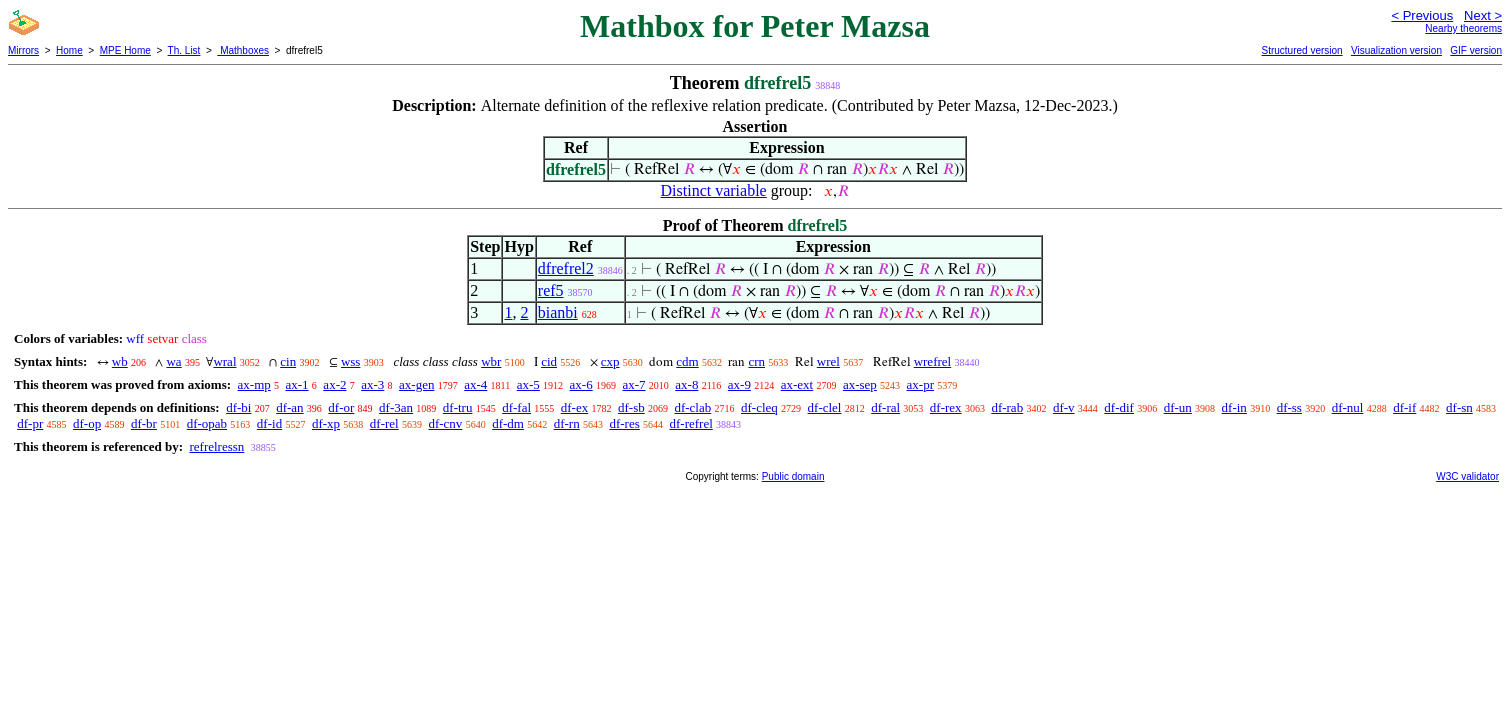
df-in (1234, 407)
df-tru (458, 407)
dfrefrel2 (566, 268)
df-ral (885, 407)
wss (351, 361)
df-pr (30, 423)
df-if (1404, 407)
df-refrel (690, 423)
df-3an (396, 407)
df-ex (574, 407)
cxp (610, 361)
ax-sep (860, 384)
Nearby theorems (1463, 28)
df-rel (384, 423)
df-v (1064, 407)
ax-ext (797, 384)
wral (224, 361)
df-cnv (445, 423)
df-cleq (759, 407)
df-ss (1289, 407)
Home (69, 50)
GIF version (1476, 50)
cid (549, 361)
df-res (624, 423)
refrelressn (216, 446)
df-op (87, 423)
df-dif (1119, 407)
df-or (341, 407)
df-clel (825, 407)
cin (288, 361)
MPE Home (125, 50)
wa (173, 361)
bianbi (558, 312)
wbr (491, 361)
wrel (828, 361)
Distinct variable (714, 190)
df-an (289, 407)
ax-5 (528, 384)
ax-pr (920, 384)
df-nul (1348, 407)
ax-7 (633, 384)
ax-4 (475, 384)
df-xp (326, 423)
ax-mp (254, 384)
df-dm (508, 423)
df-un (1178, 407)
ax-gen (416, 384)
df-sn (1459, 407)
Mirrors (23, 50)
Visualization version (1396, 50)
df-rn (567, 423)
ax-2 (334, 384)
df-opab (207, 423)
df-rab (1007, 407)
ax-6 (581, 384)
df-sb (631, 407)
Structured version (1301, 50)
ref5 (551, 290)
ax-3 (372, 384)
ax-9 (739, 384)
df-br (144, 423)
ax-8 (686, 384)
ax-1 (297, 384)
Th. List (184, 50)
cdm (687, 361)
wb (120, 361)
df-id (269, 423)
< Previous (1422, 15)
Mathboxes (243, 50)
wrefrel (933, 361)
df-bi (238, 407)
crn (756, 361)
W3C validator (1467, 476)
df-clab (692, 407)
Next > (1483, 15)
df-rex (946, 407)
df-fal (516, 407)
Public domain (793, 476)
